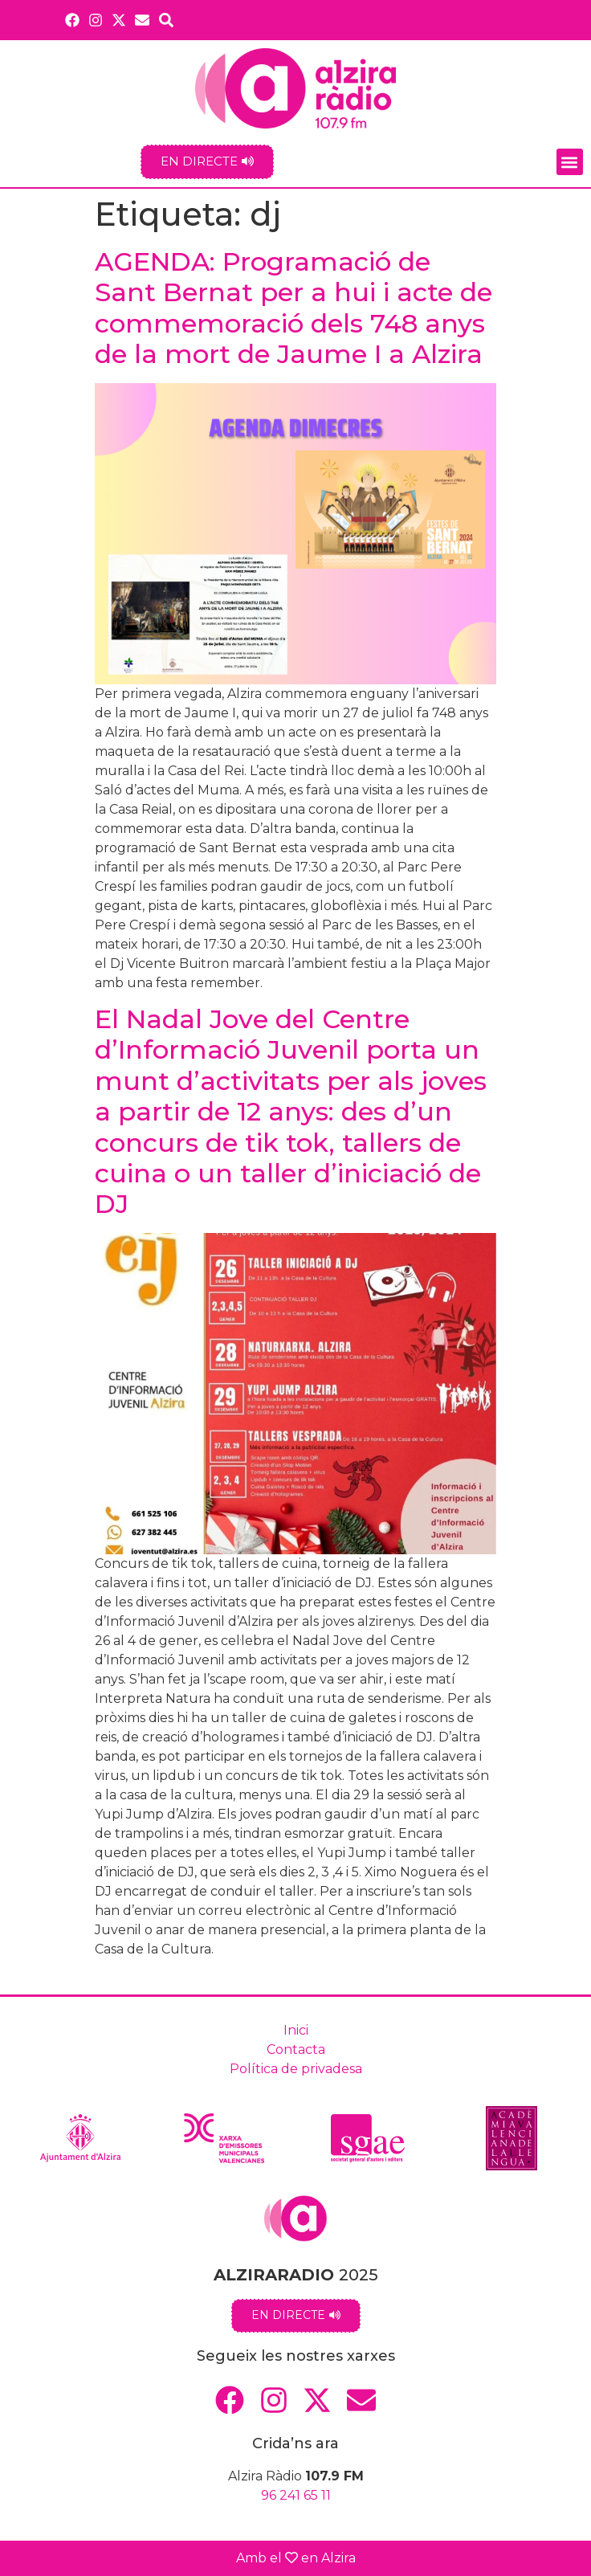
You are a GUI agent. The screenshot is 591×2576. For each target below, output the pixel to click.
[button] (569, 162)
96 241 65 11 (296, 2495)
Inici (295, 2030)
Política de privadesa (296, 2068)
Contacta (296, 2049)
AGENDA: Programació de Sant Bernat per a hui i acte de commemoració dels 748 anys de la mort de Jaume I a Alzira (293, 307)
